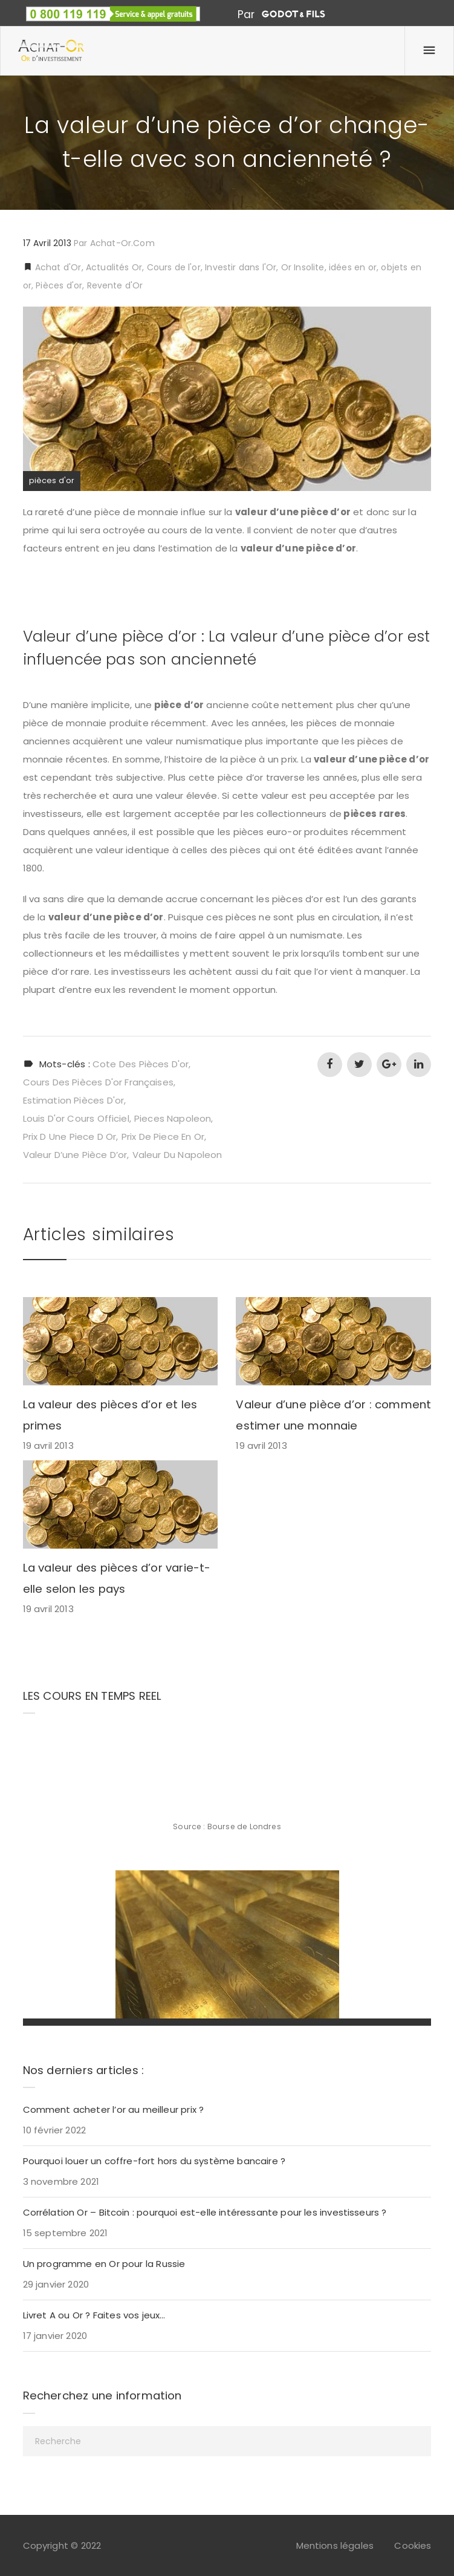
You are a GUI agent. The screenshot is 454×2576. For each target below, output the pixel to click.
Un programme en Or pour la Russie (104, 2263)
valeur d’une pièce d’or (75, 1154)
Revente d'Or (115, 285)
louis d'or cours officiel (76, 1118)
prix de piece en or (163, 1136)
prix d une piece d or (70, 1136)
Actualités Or (114, 267)
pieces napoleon (172, 1118)
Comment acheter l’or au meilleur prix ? (113, 2109)
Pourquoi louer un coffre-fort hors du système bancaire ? (154, 2161)
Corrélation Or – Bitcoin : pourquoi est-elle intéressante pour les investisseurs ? (205, 2212)
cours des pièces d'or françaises (98, 1082)
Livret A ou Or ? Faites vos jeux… (94, 2315)
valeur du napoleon (177, 1154)
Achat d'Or (57, 267)
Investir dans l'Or (240, 267)
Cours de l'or (174, 267)
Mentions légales (335, 2545)
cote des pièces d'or (140, 1063)
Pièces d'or (59, 285)
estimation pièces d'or (74, 1100)
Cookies (412, 2545)
